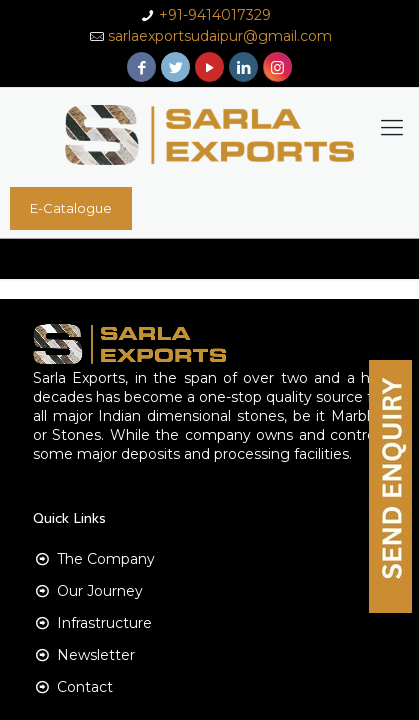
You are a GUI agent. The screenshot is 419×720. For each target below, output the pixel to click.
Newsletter (96, 655)
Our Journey (100, 591)
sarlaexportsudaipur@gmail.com (220, 36)
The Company (106, 559)
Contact (85, 687)
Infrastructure (104, 623)
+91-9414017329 (215, 15)
